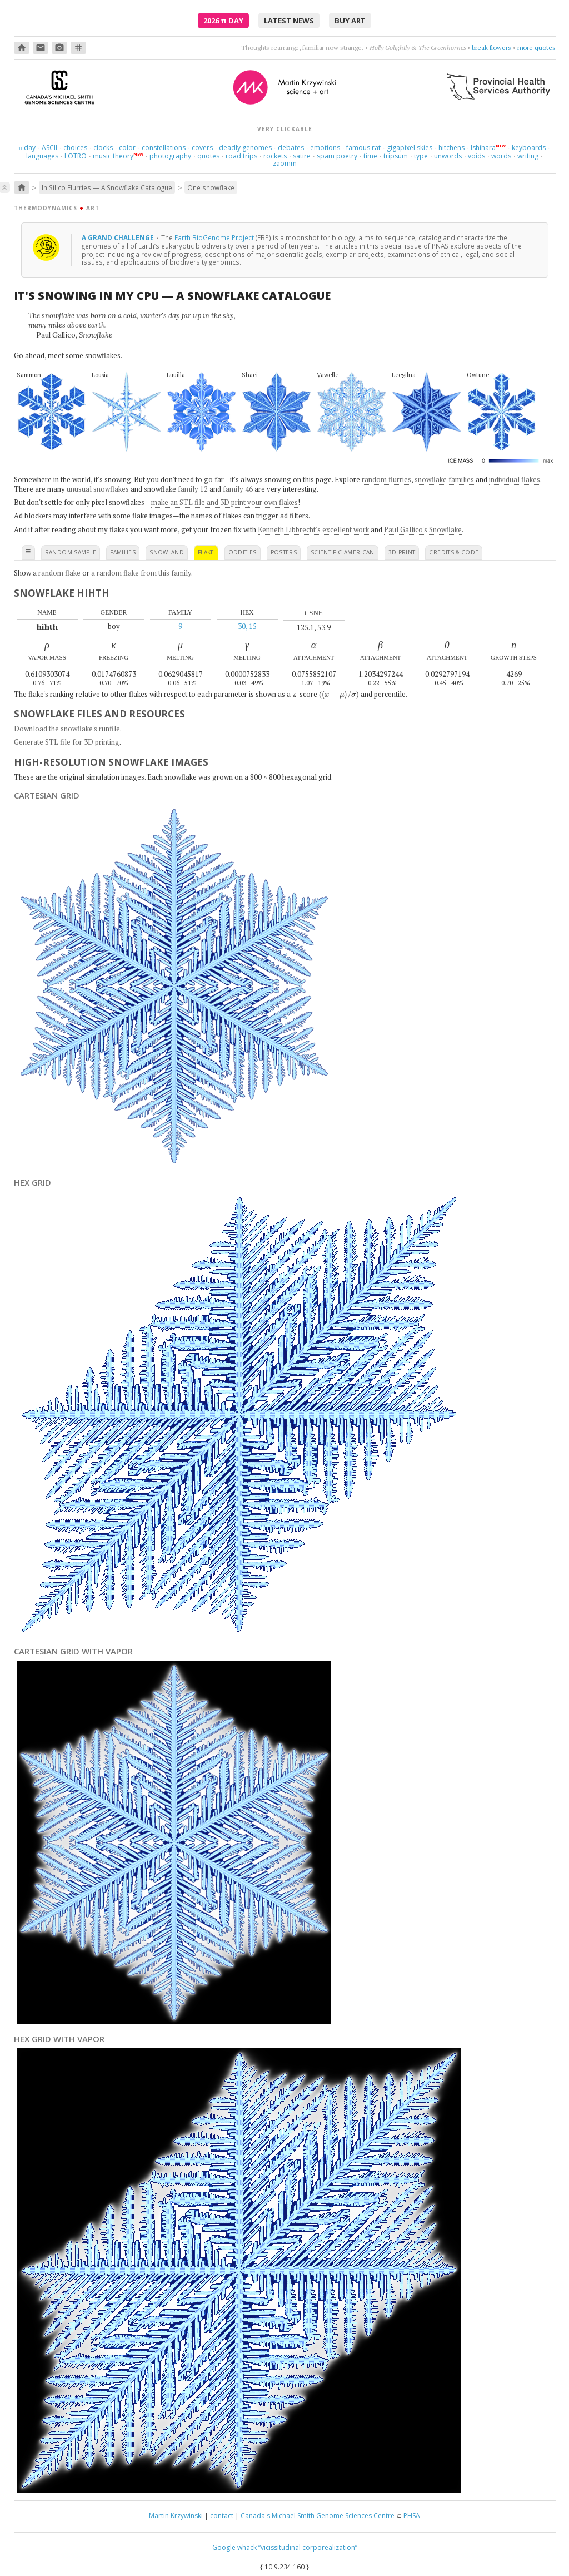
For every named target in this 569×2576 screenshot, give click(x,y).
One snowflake (210, 187)
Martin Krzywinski (176, 2515)
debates (291, 147)
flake (206, 552)
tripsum (395, 156)
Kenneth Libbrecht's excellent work (313, 529)
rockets (275, 156)
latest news (289, 21)
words (501, 156)
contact (221, 2515)
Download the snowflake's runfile (67, 729)
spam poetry (337, 156)
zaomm (285, 163)
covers (202, 147)
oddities (242, 552)
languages (42, 156)
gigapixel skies (409, 147)
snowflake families (444, 479)
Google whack (234, 2547)
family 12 (193, 489)
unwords (448, 156)
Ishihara (483, 147)
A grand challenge (119, 237)
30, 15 (247, 626)
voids (476, 156)
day (27, 147)
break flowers (491, 47)
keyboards (529, 147)
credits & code (453, 552)
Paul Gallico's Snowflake (423, 529)
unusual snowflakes (98, 489)
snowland (166, 552)
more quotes (536, 47)
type (421, 156)
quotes (208, 156)
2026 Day (223, 21)
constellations (164, 147)
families (123, 552)
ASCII (49, 147)
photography (170, 156)
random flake (59, 573)
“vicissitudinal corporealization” (307, 2547)
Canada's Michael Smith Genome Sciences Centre (318, 2515)
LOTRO (75, 156)
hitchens (451, 147)
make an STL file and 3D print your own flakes (224, 502)
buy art (350, 21)
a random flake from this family (141, 573)
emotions (325, 147)
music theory (113, 156)
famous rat (363, 147)
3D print (402, 552)
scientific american (343, 552)
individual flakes (514, 479)
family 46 (238, 489)
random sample (71, 552)
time (370, 156)
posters (284, 552)
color (127, 147)
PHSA (411, 2515)
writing (527, 156)
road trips (241, 156)
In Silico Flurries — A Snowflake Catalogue (107, 187)
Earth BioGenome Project (214, 237)
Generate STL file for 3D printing (66, 742)
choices (75, 147)
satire (302, 156)
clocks (103, 147)
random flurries (386, 479)
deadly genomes (245, 147)
